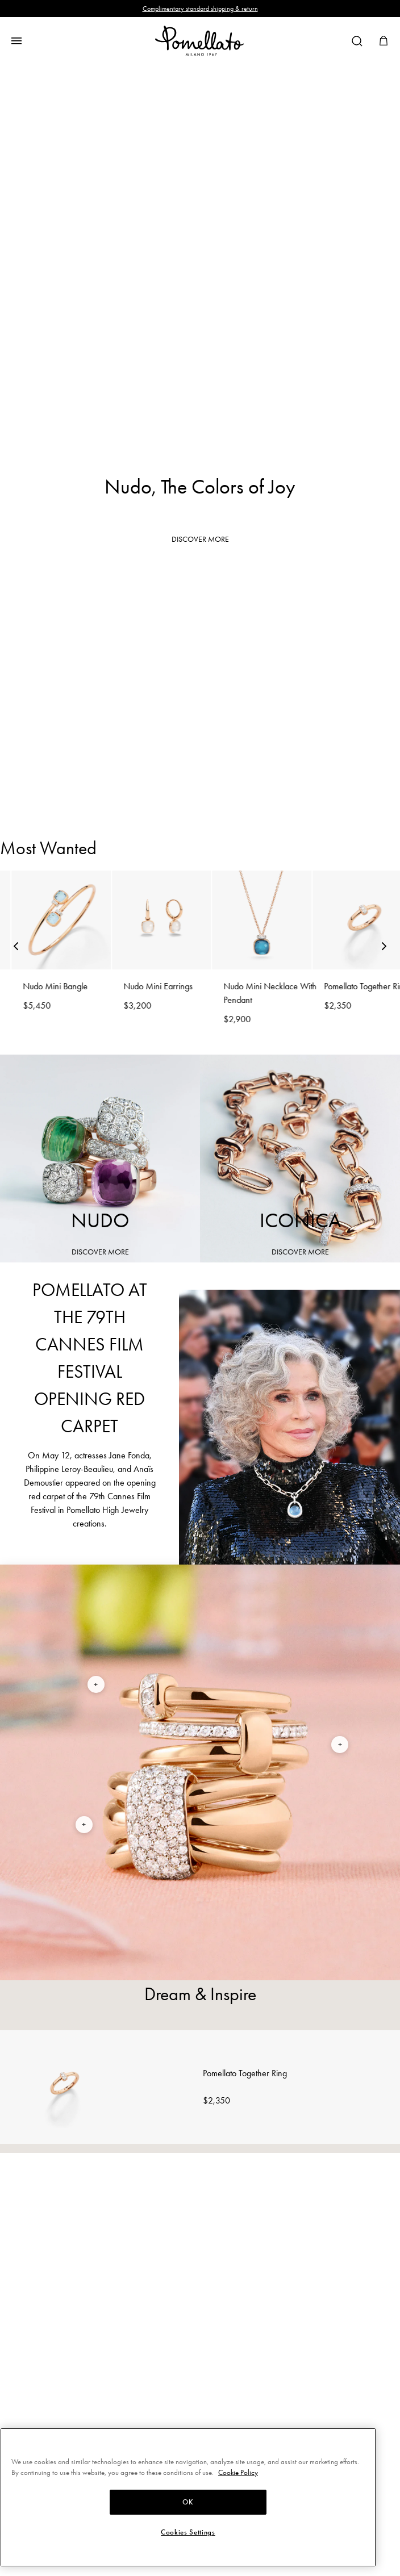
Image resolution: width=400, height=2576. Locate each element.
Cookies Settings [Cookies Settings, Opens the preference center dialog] (188, 2532)
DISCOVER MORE (200, 539)
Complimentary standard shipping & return (200, 8)
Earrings (200, 728)
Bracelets (200, 668)
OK (187, 2502)
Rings (200, 608)
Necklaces (200, 788)
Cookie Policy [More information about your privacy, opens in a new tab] (238, 2472)
